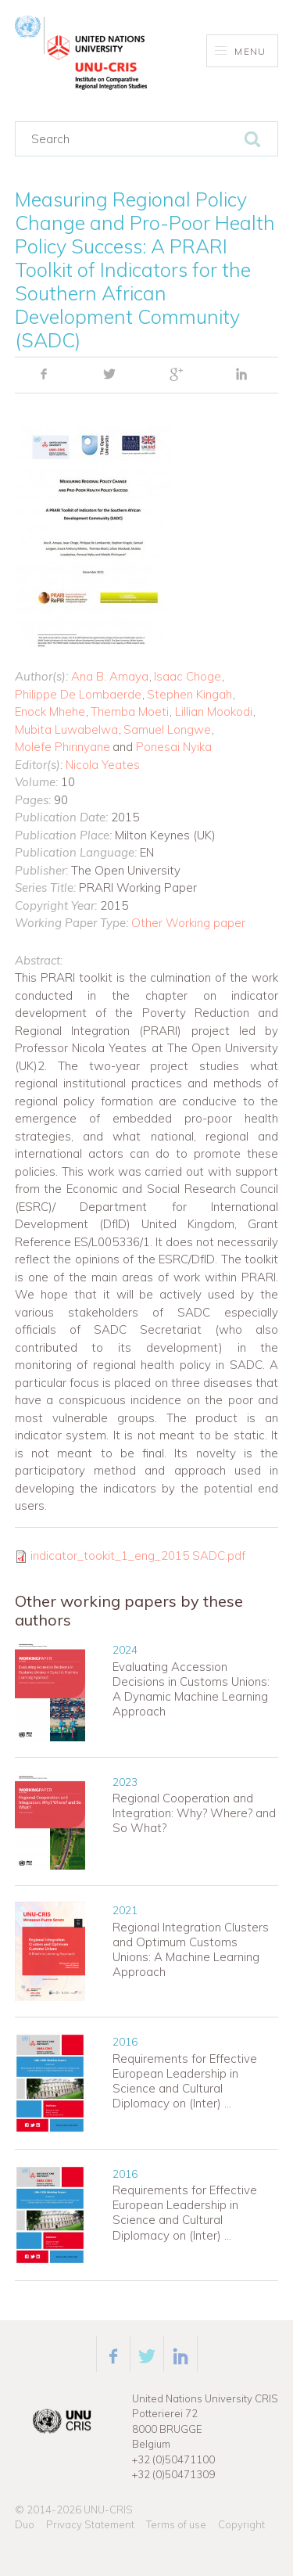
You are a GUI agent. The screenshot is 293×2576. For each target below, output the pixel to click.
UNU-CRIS (108, 2509)
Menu (240, 51)
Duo (24, 2524)
